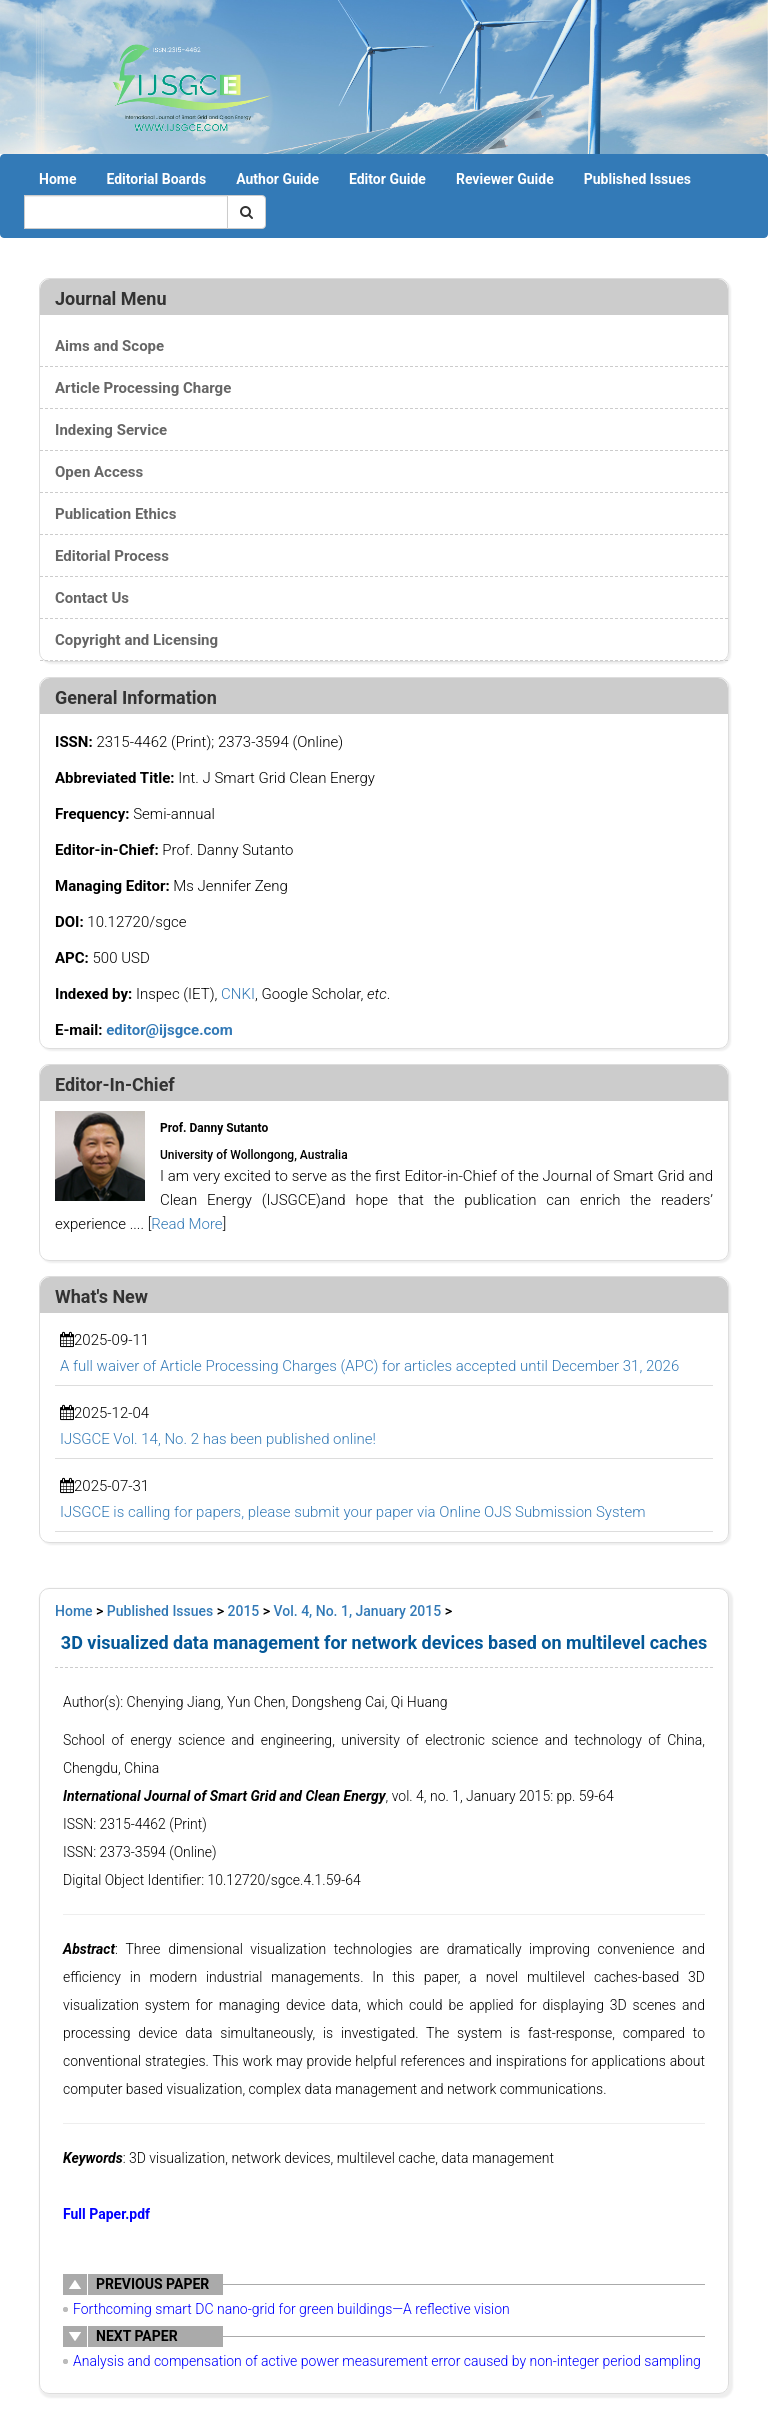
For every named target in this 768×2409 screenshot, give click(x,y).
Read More (186, 1224)
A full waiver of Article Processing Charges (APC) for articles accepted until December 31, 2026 (369, 1366)
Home (57, 179)
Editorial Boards (156, 179)
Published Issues (637, 179)
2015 (244, 1611)
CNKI (238, 994)
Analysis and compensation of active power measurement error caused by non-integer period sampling (387, 2361)
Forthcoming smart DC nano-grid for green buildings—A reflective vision (291, 2309)
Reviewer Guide (505, 179)
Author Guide (277, 179)
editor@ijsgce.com (169, 1030)
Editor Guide (387, 179)
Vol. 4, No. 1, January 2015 (358, 1611)
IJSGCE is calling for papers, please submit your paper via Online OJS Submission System (352, 1512)
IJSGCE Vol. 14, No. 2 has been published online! (218, 1439)
